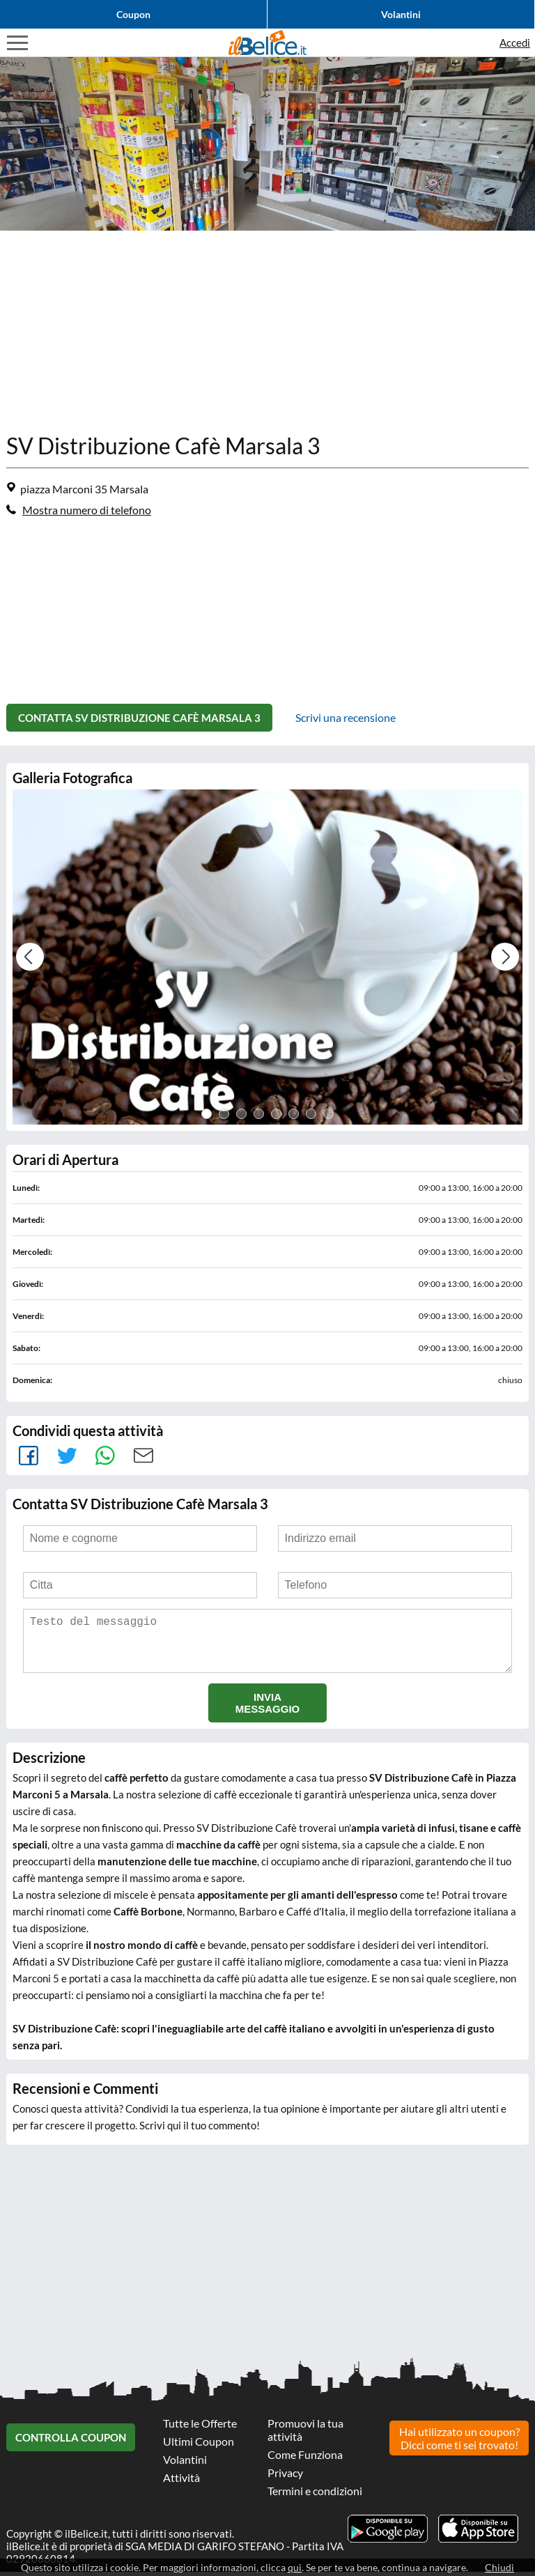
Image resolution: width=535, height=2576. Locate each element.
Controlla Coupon (70, 2441)
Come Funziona (305, 2458)
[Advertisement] (267, 328)
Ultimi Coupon (198, 2445)
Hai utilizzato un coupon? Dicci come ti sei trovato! (459, 2441)
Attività (181, 2481)
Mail (143, 1448)
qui (295, 2567)
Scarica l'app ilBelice (478, 2533)
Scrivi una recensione (345, 713)
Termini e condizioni (315, 2494)
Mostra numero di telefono (86, 509)
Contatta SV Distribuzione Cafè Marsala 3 (139, 714)
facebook (28, 1448)
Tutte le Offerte (200, 2427)
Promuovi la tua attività (305, 2434)
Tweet (66, 1448)
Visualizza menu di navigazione (17, 42)
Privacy (285, 2476)
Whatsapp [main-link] (105, 1448)
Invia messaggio (267, 1707)
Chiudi (499, 2567)
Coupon (133, 14)
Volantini (401, 14)
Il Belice (267, 42)
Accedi (514, 42)
